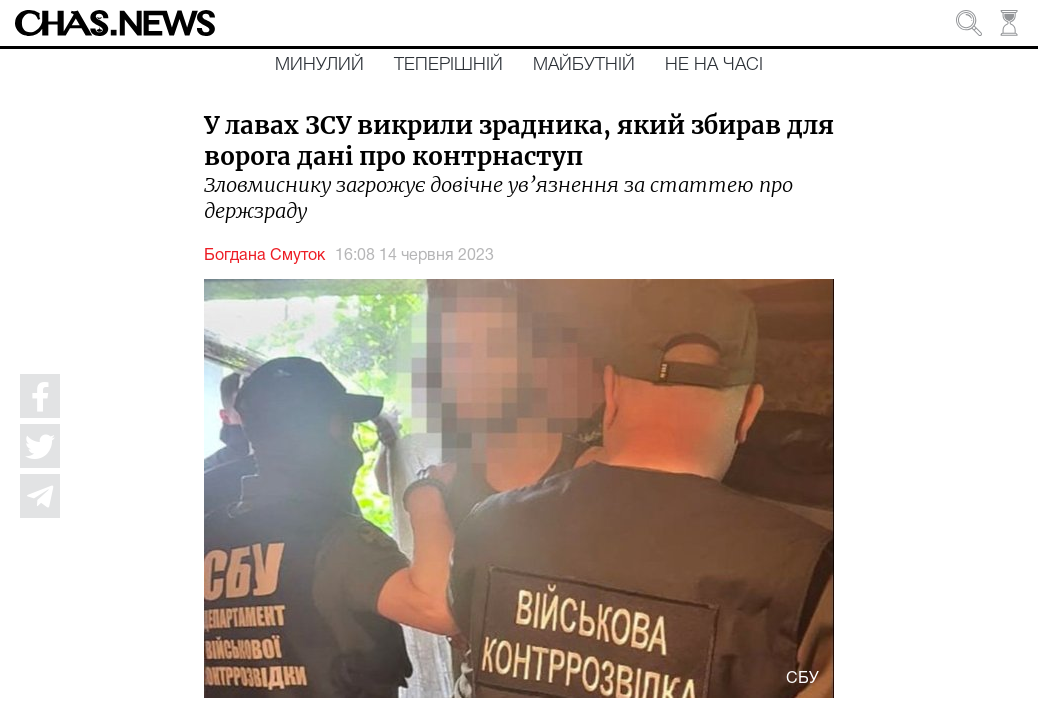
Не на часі (714, 65)
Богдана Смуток (264, 256)
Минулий (319, 65)
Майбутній (584, 65)
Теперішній (448, 65)
